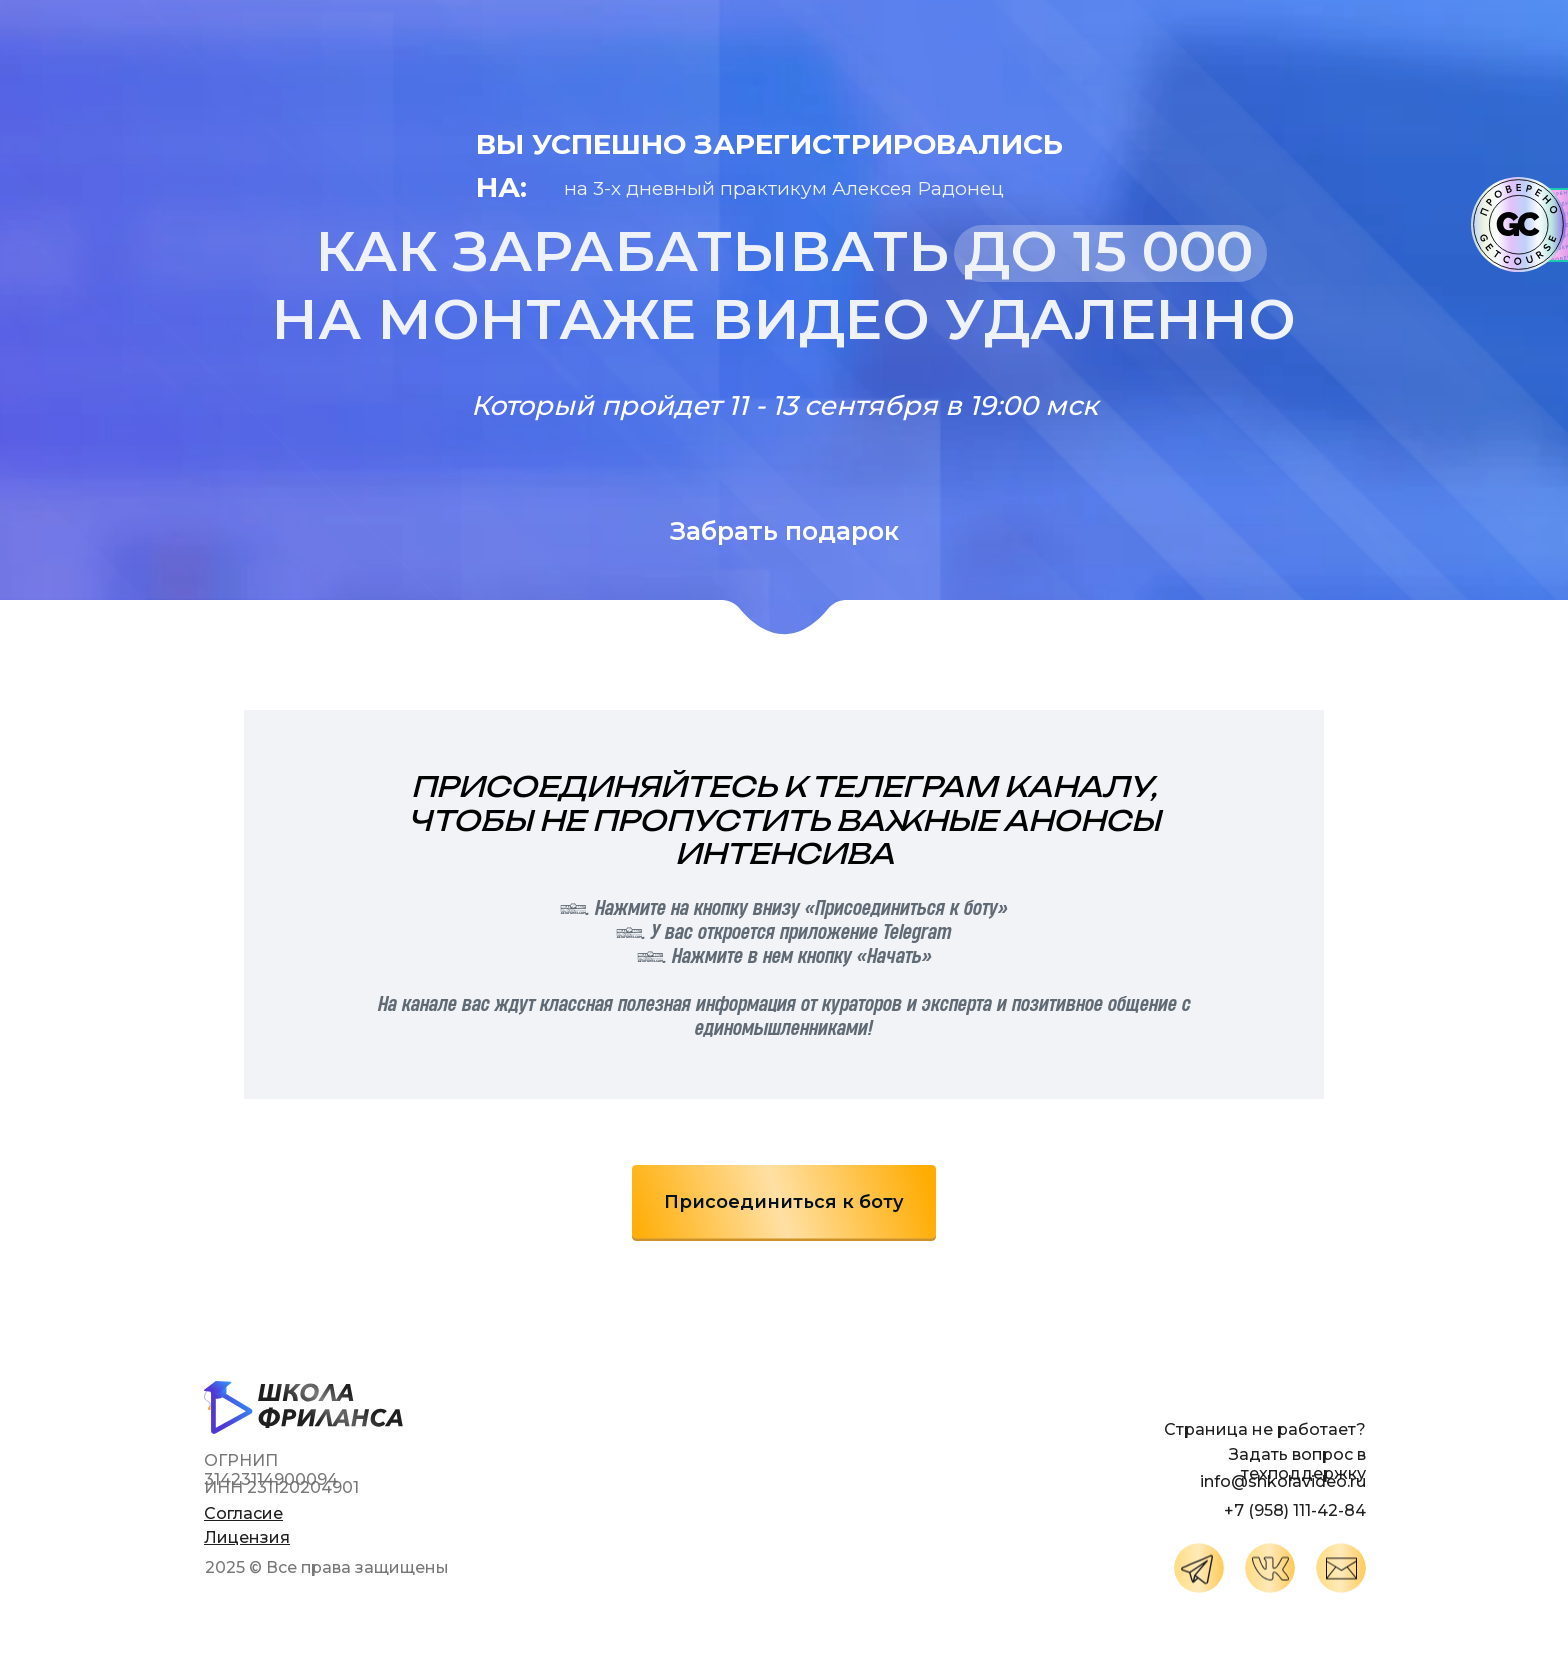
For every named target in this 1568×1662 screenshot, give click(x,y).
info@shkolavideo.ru (1283, 1481)
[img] (1199, 1568)
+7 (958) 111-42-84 (1295, 1510)
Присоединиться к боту (784, 1202)
